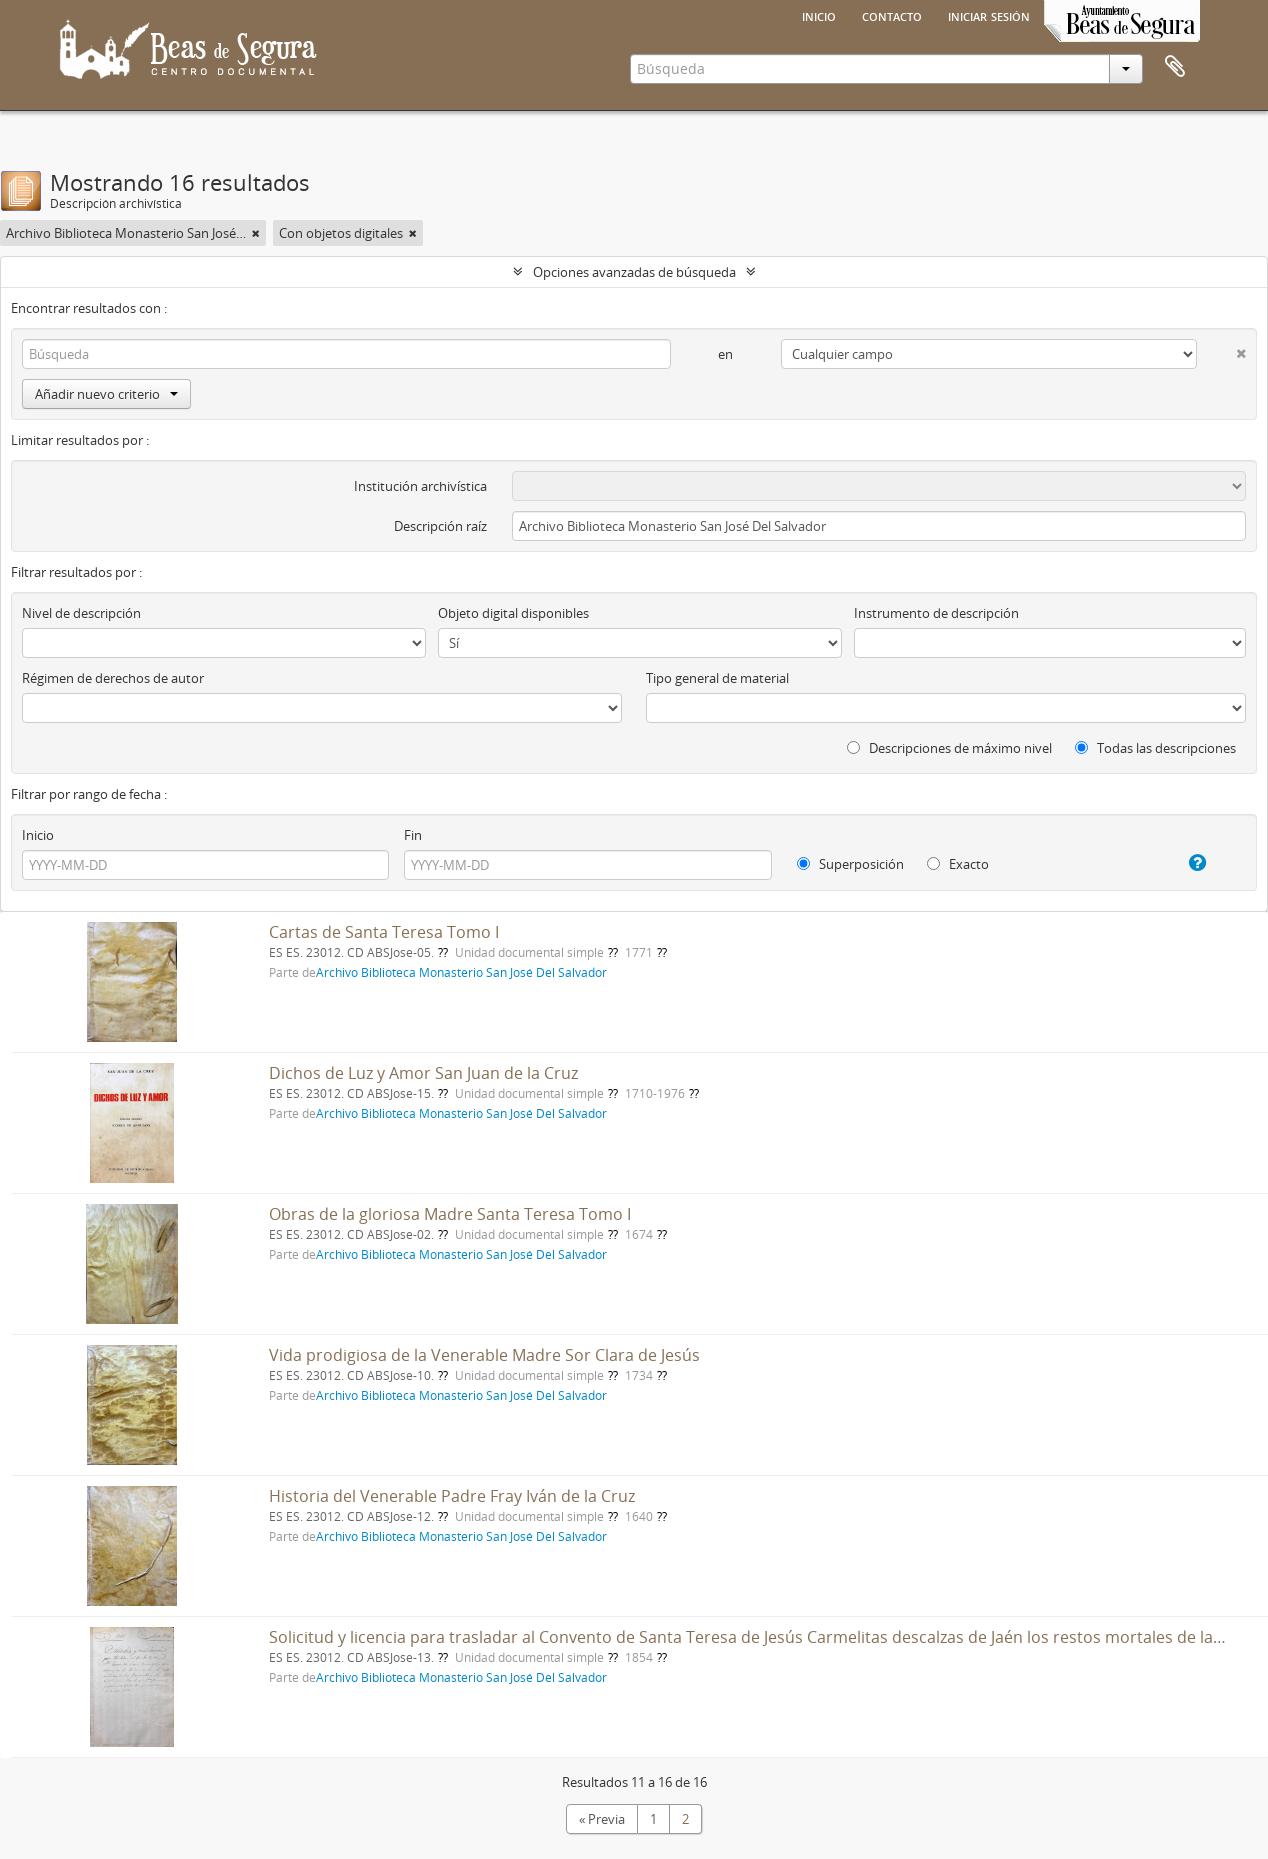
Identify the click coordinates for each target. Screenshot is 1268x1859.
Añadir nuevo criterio (106, 394)
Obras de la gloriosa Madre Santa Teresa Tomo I (450, 1214)
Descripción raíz (440, 526)
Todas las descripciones (1155, 748)
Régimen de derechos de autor (113, 678)
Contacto (892, 15)
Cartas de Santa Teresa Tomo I (384, 932)
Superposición (850, 864)
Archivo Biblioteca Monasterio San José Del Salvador (461, 972)
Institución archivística (420, 486)
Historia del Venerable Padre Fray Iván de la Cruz (452, 1496)
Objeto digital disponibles (513, 613)
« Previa (602, 1819)
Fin (413, 835)
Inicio (819, 15)
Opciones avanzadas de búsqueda (634, 272)
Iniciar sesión (989, 15)
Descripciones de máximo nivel (949, 748)
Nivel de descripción (81, 613)
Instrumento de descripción (936, 613)
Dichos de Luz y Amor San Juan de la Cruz (423, 1073)
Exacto (958, 864)
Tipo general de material (717, 678)
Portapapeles (1175, 67)
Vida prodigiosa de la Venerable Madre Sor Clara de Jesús (484, 1355)
